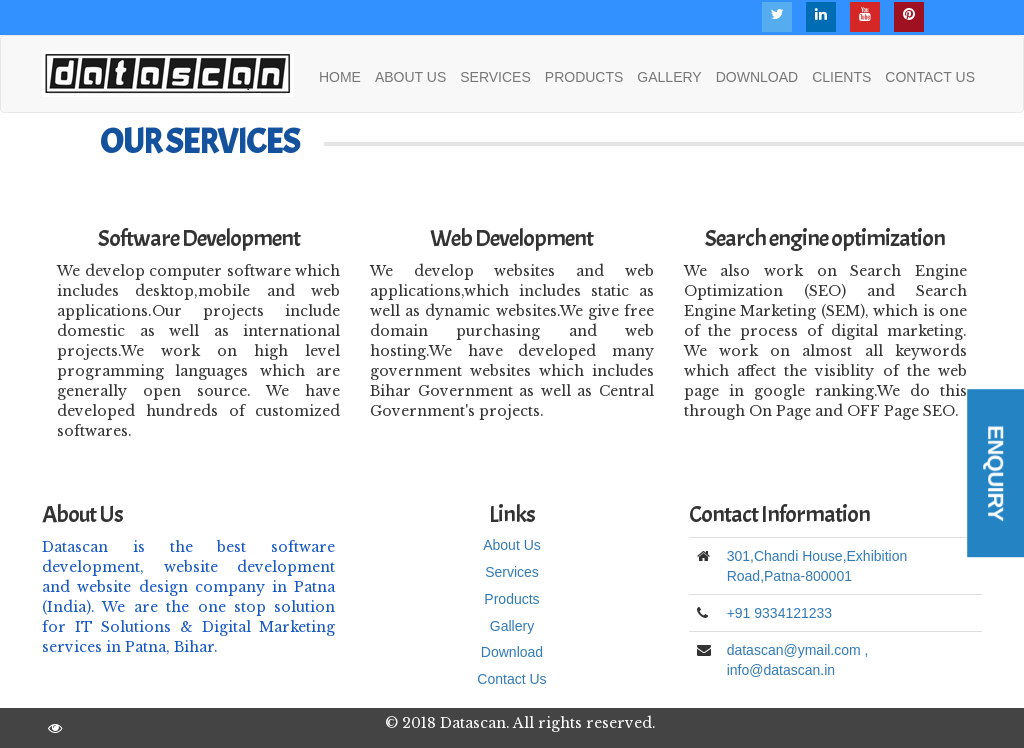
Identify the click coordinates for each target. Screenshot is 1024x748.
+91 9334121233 (780, 613)
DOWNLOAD (757, 77)
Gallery (512, 626)
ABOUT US (410, 77)
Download (512, 652)
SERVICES (495, 77)
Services (512, 572)
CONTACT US (930, 77)
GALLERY (669, 77)
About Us (512, 545)
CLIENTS (841, 77)
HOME (340, 77)
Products (511, 599)
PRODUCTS (584, 77)
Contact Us (511, 679)
